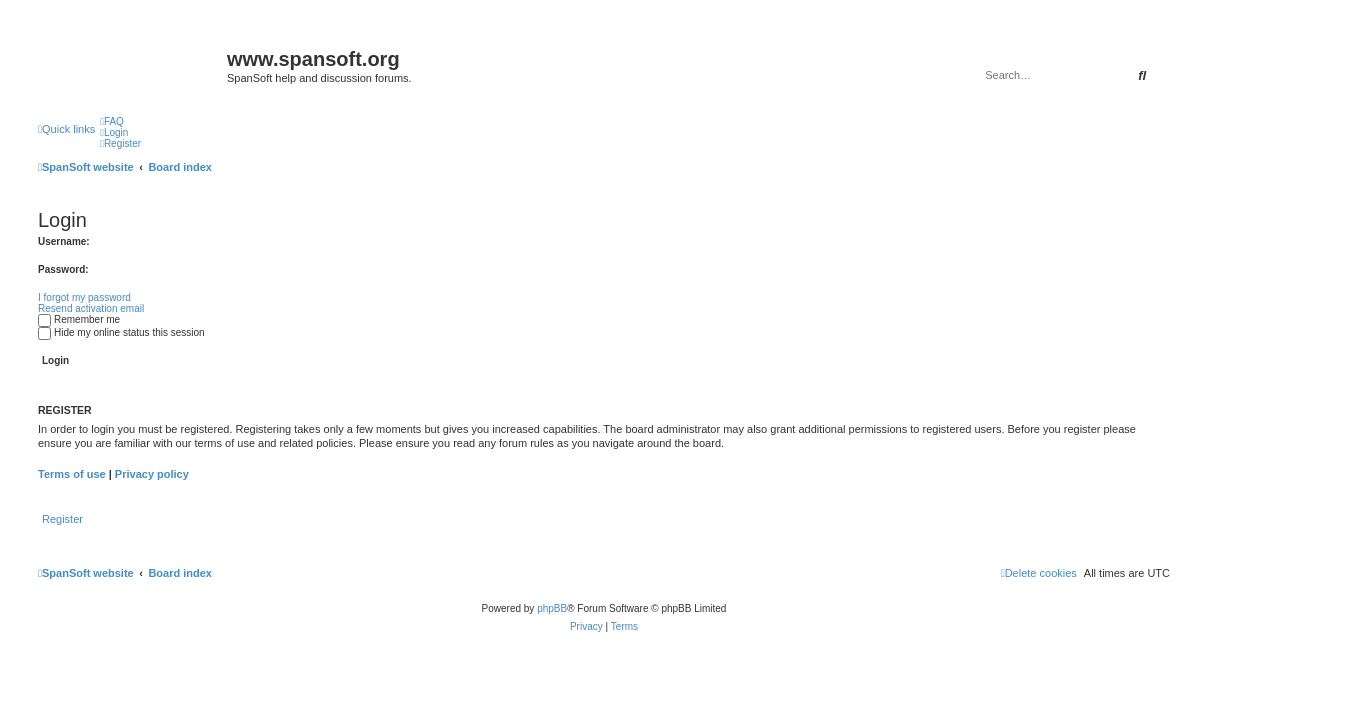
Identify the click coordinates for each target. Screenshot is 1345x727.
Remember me (79, 319)
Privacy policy (152, 474)
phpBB (552, 608)
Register (62, 519)
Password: (63, 269)
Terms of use (72, 474)
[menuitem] (112, 121)
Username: (64, 241)
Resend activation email (91, 308)
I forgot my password (84, 297)
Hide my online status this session (121, 332)
